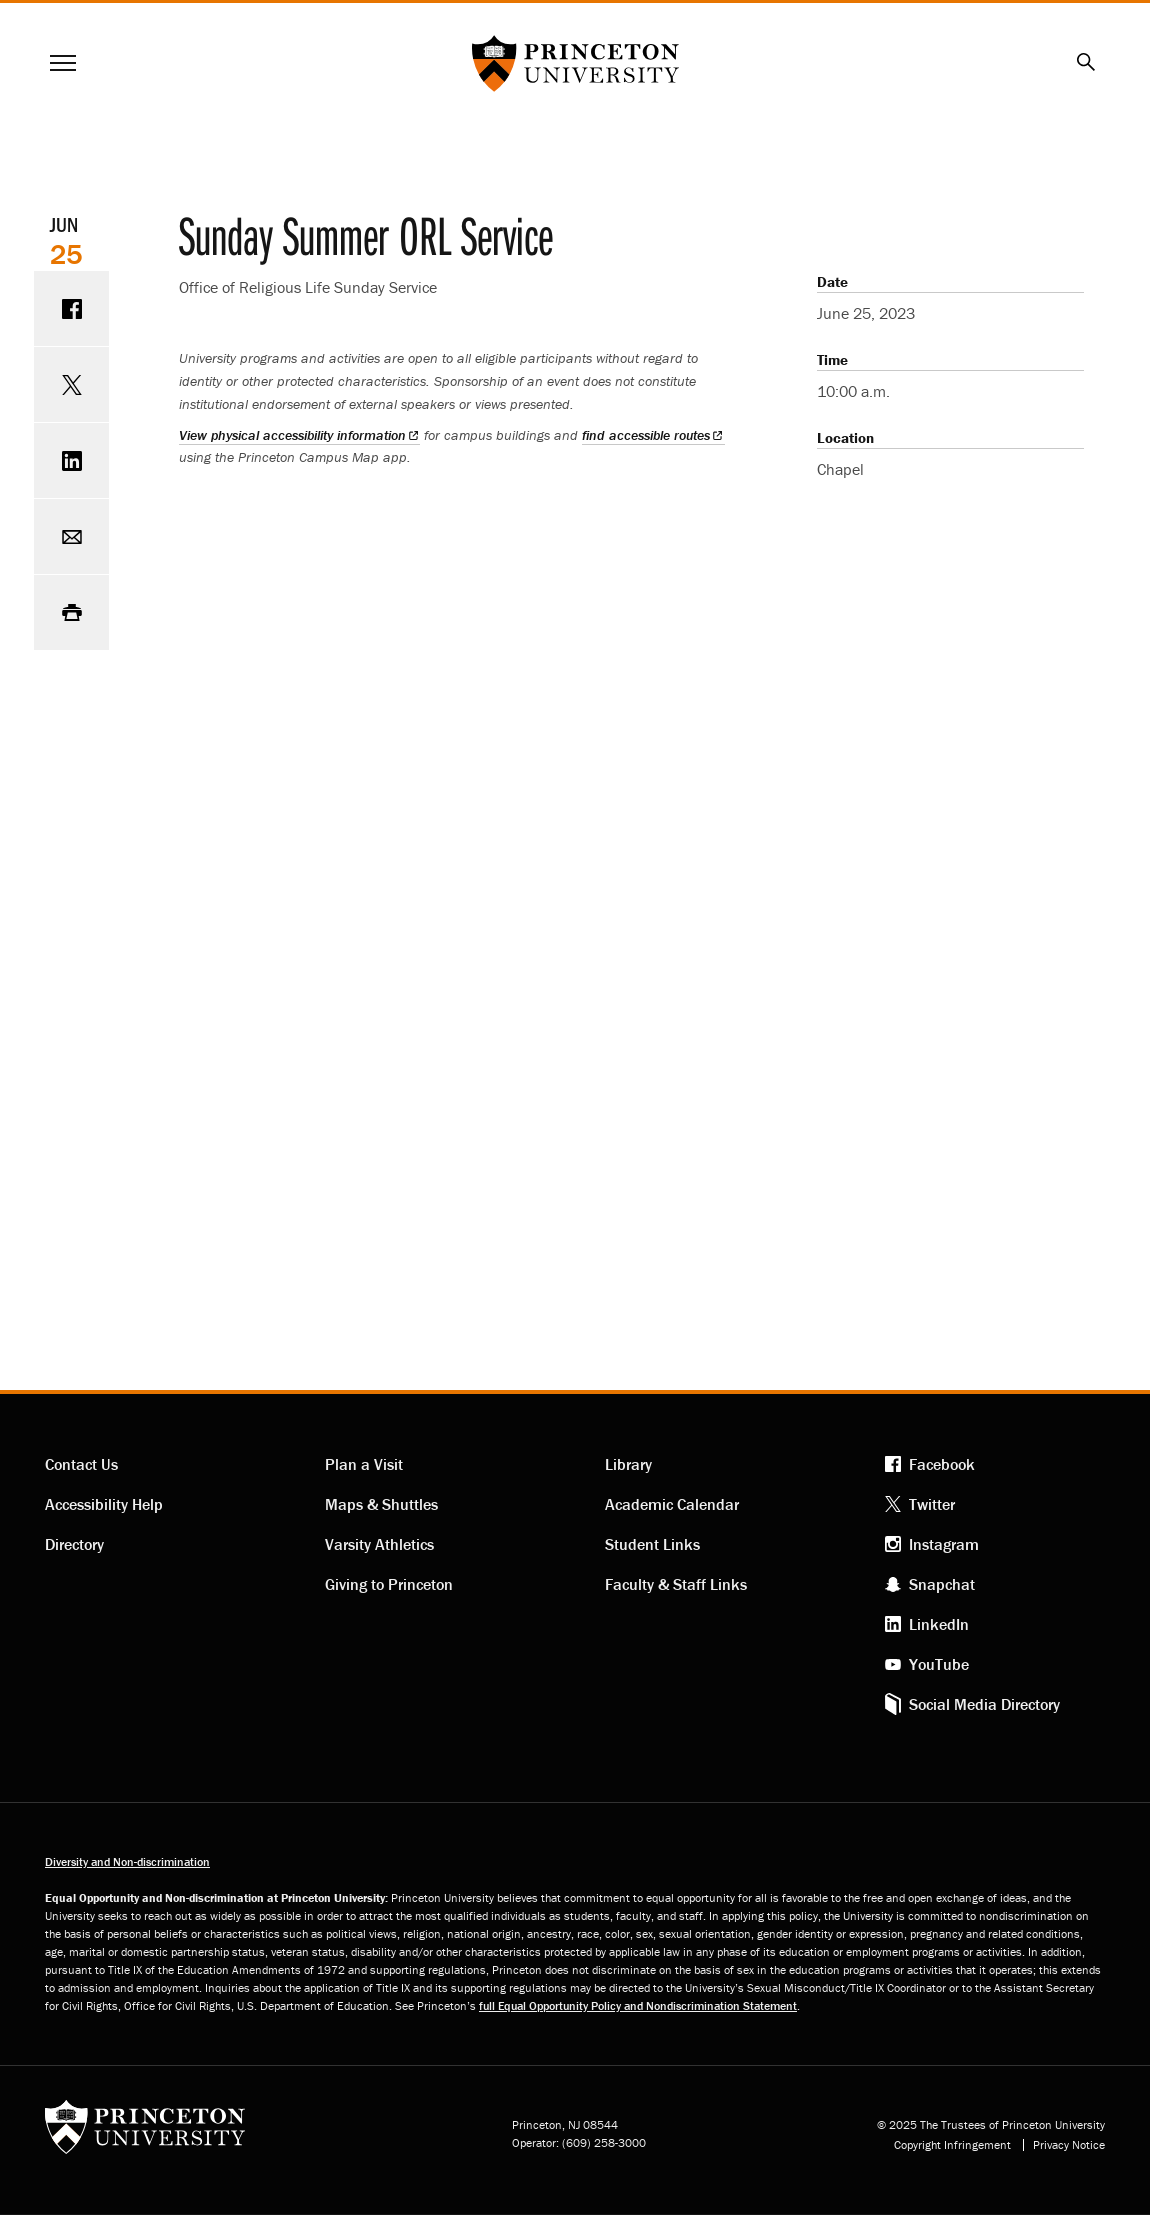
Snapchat (942, 1584)
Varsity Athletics (379, 1544)
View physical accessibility (299, 435)
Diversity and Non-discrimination (127, 1861)
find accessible (653, 435)
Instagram (944, 1544)
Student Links (652, 1544)
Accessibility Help (104, 1504)
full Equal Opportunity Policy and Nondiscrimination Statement (638, 2005)
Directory (74, 1544)
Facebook (942, 1464)
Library (628, 1464)
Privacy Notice (1069, 2145)
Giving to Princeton (389, 1584)
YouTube (939, 1664)
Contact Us (81, 1464)
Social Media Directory (984, 1704)
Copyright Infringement (952, 2145)
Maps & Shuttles (381, 1504)
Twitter (932, 1504)
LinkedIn (939, 1624)
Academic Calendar (672, 1504)
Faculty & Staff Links (676, 1584)
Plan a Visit (364, 1464)
